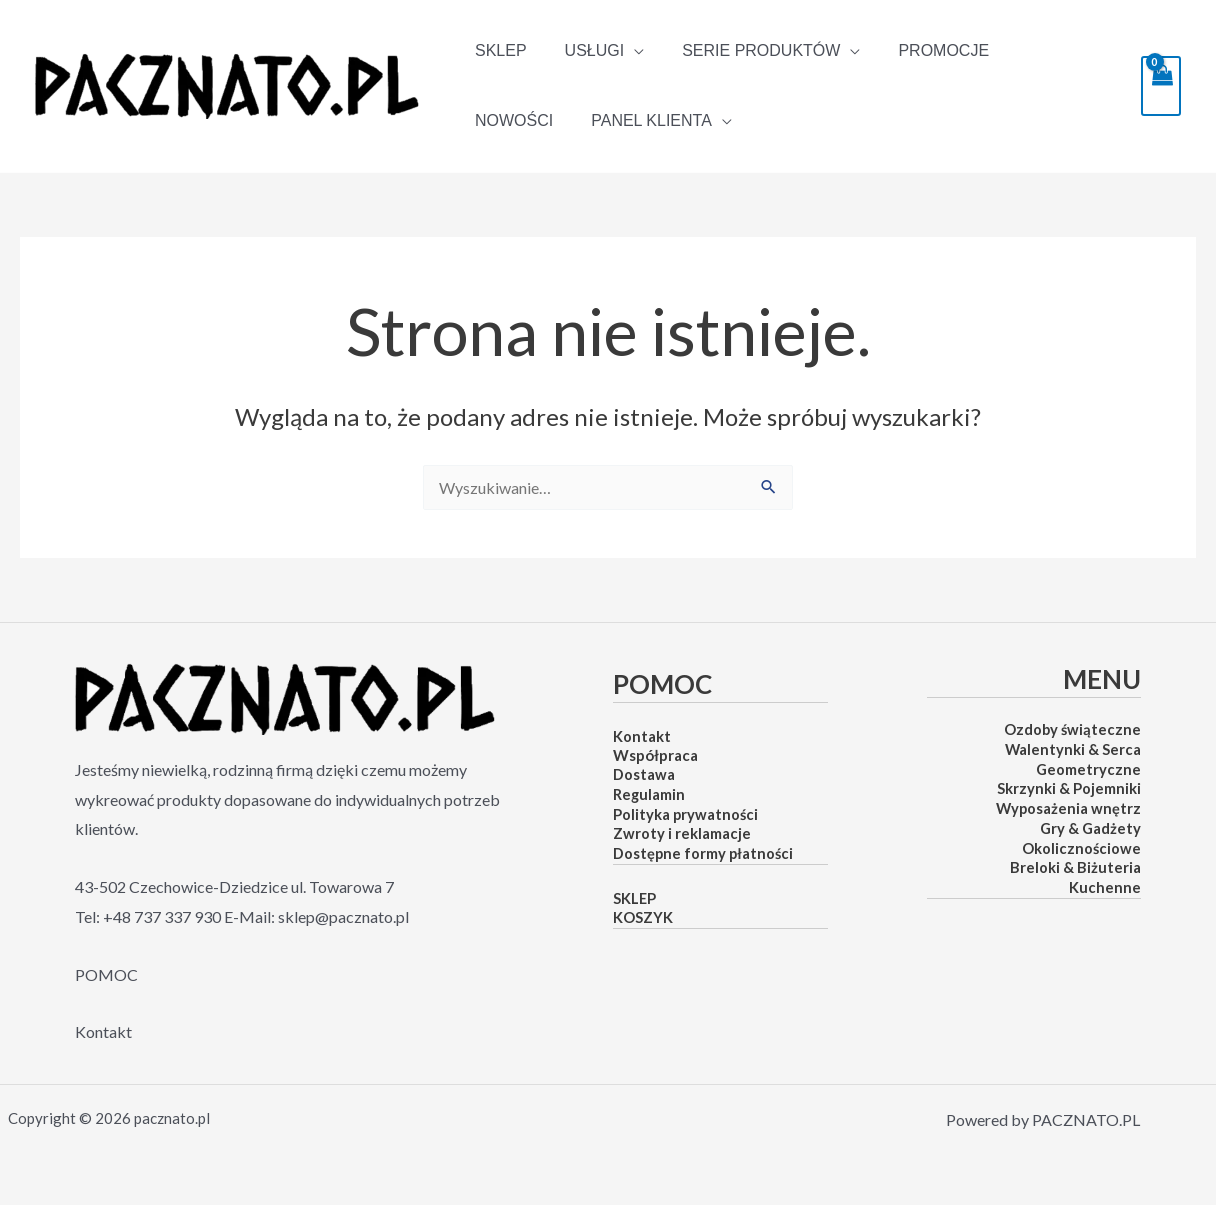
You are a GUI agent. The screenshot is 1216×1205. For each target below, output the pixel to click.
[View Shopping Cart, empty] (1161, 85)
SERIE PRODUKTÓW (746, 51)
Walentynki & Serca (1073, 749)
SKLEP (498, 50)
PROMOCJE (922, 50)
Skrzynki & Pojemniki (1069, 788)
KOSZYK (643, 918)
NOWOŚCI (1039, 50)
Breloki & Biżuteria (1075, 867)
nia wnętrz (1104, 808)
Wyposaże (1031, 808)
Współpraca (655, 755)
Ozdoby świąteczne (1072, 729)
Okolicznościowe (1081, 848)
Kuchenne (1105, 887)
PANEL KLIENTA (532, 121)
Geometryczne (1088, 769)
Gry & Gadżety (1090, 828)
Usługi (586, 51)
